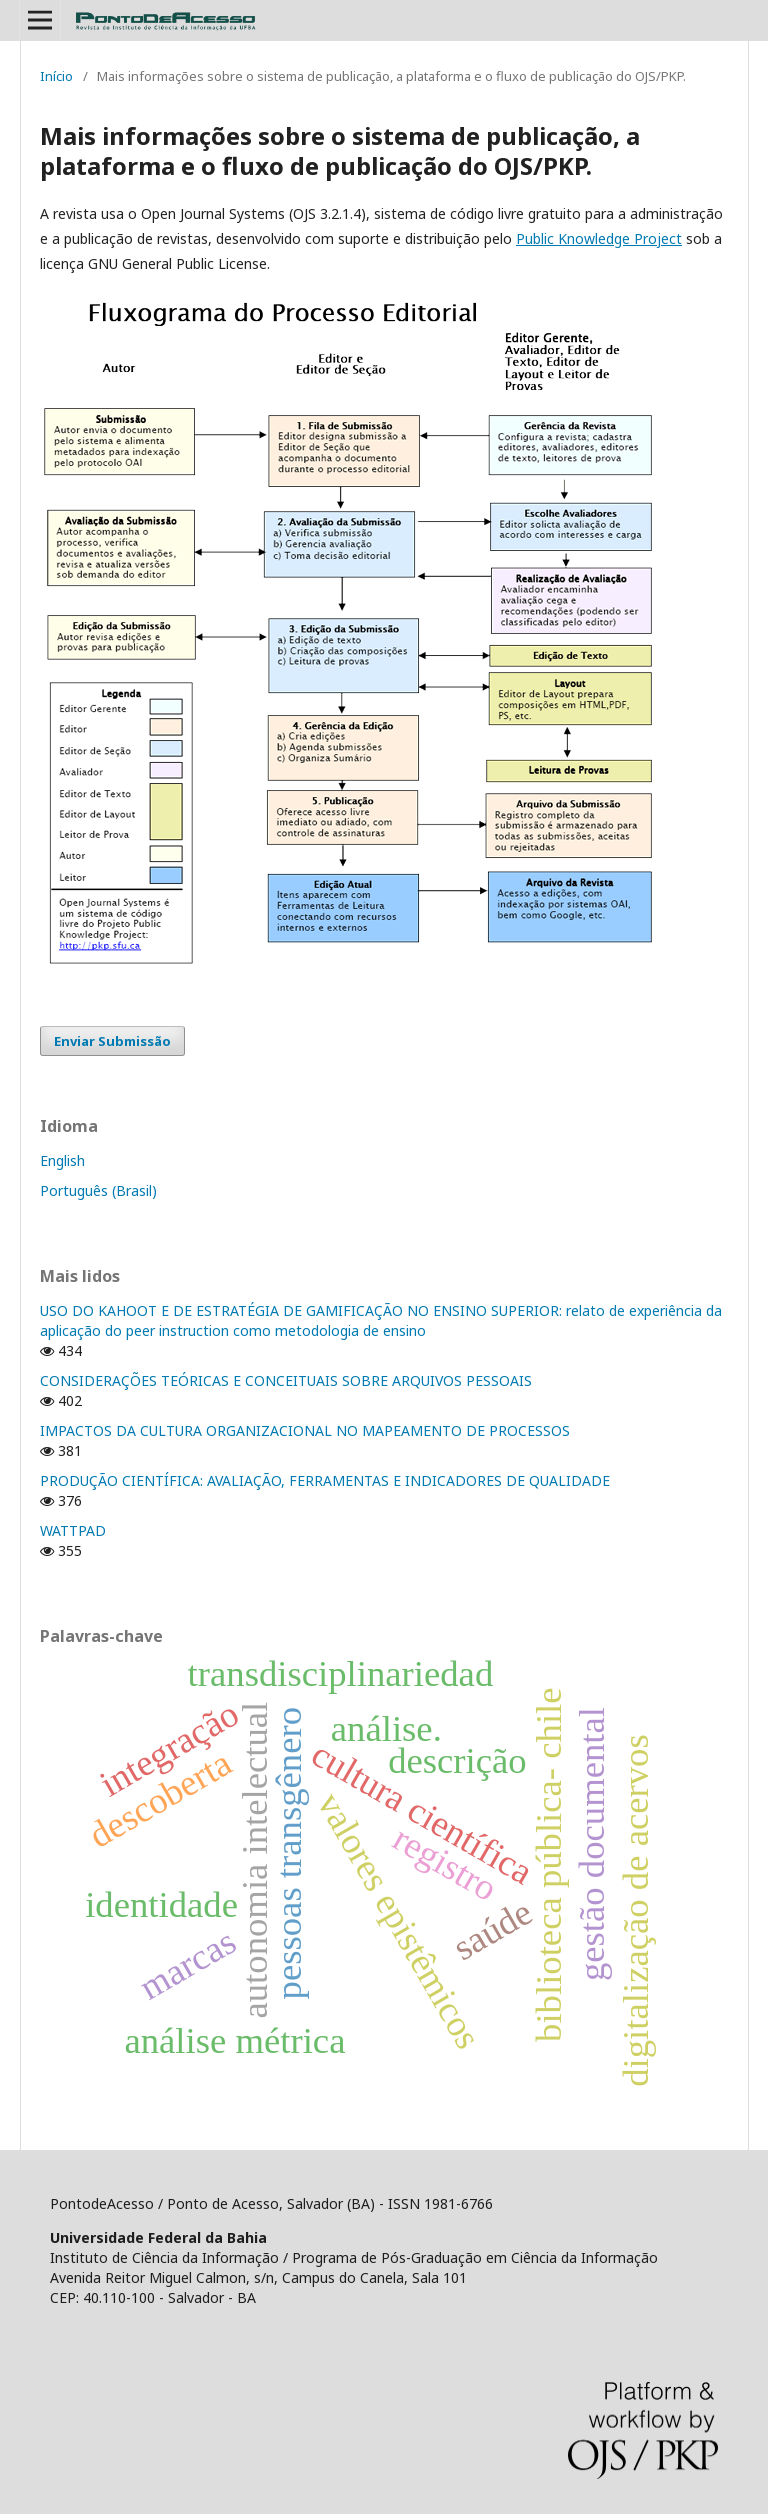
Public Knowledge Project (599, 238)
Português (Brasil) (98, 1190)
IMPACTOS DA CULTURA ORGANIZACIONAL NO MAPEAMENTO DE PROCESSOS (305, 1430)
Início (56, 76)
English (62, 1160)
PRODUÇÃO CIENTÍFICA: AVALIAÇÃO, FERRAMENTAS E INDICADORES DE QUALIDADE (325, 1480)
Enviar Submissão (112, 1041)
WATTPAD (73, 1530)
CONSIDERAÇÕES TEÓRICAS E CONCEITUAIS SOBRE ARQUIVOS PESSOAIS (286, 1380)
